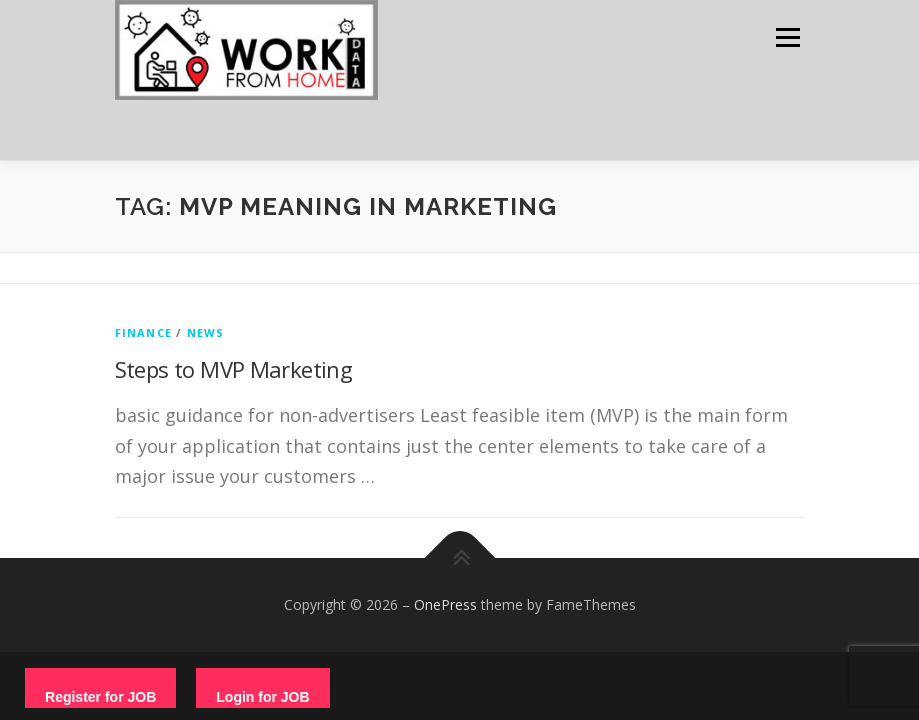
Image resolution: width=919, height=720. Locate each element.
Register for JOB (100, 697)
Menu (787, 37)
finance (143, 332)
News (206, 332)
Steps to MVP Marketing (234, 369)
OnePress (445, 604)
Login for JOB (262, 697)
